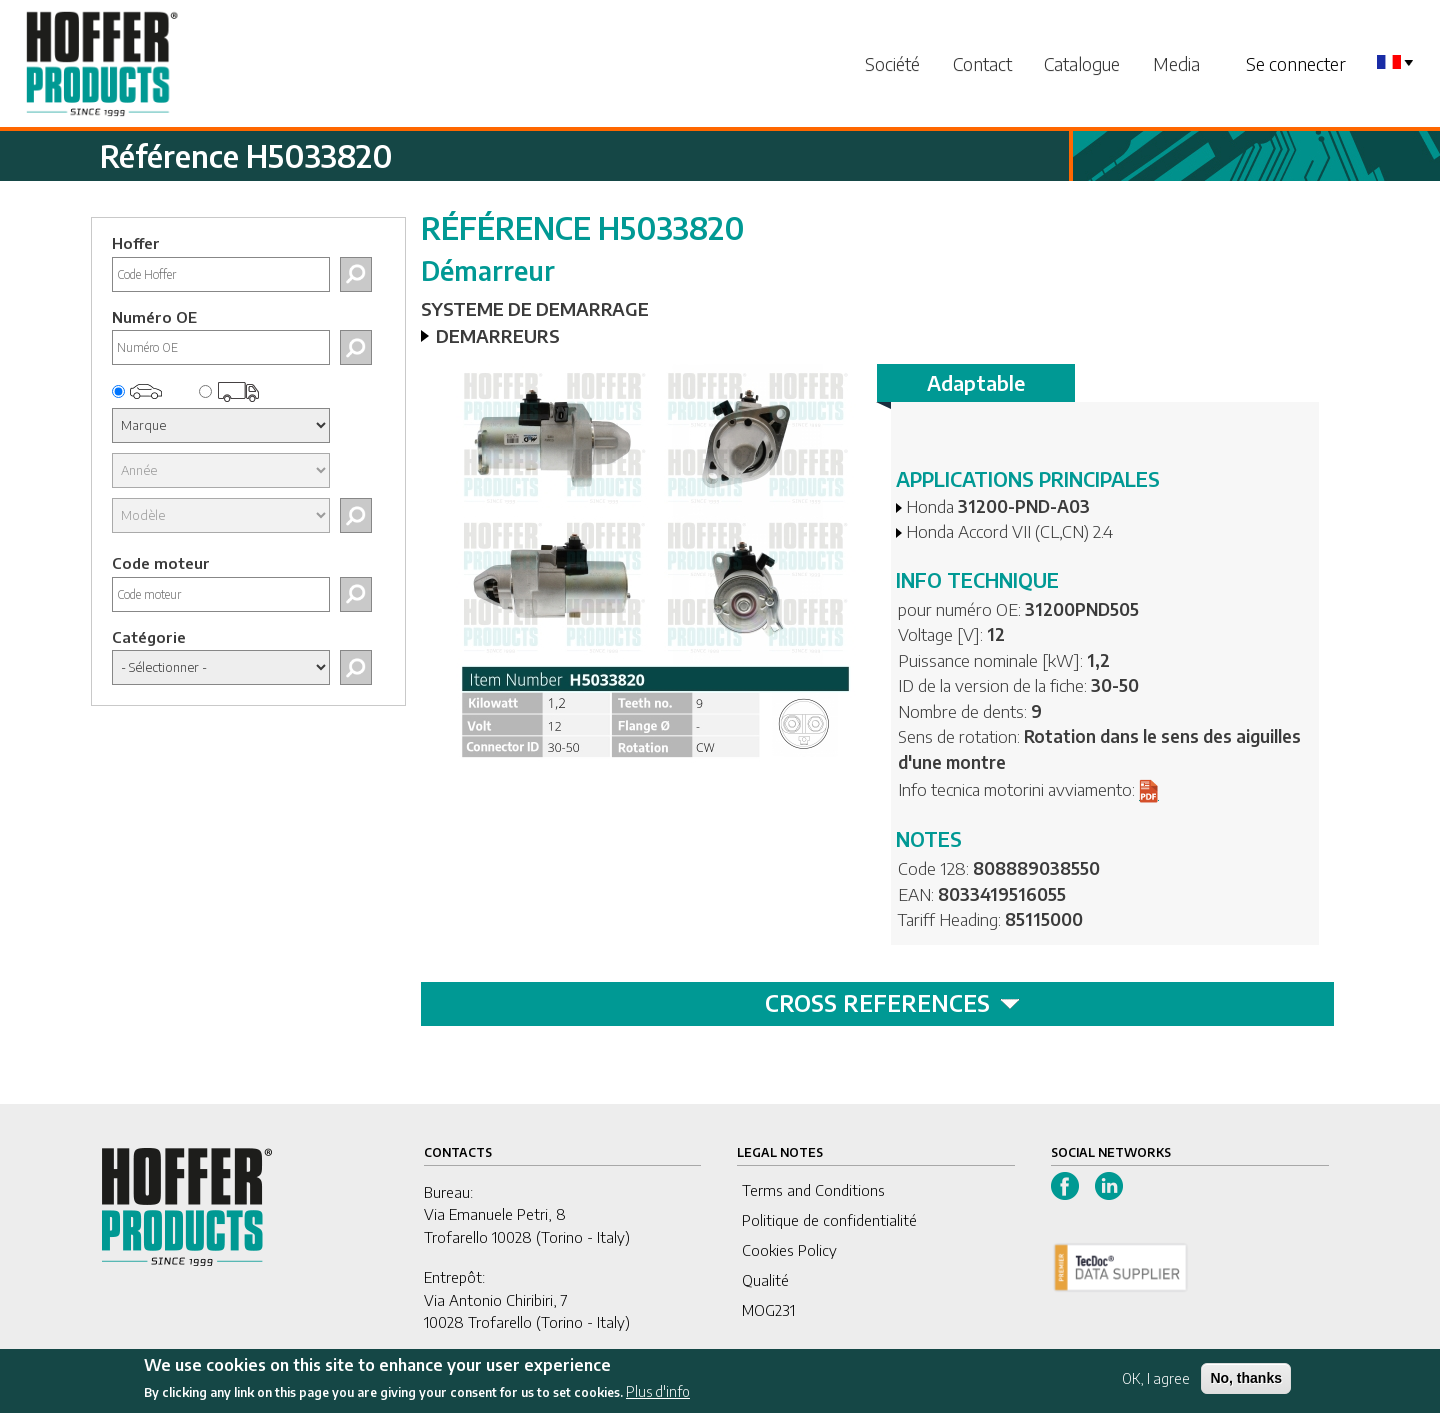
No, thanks (1246, 1385)
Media (1176, 63)
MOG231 (768, 1310)
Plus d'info (658, 1399)
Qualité (765, 1280)
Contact (982, 63)
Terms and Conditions (813, 1190)
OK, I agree (1156, 1385)
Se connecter (1296, 63)
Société (892, 63)
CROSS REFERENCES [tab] (892, 1003)
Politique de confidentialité (829, 1220)
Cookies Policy (789, 1250)
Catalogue (1082, 63)
